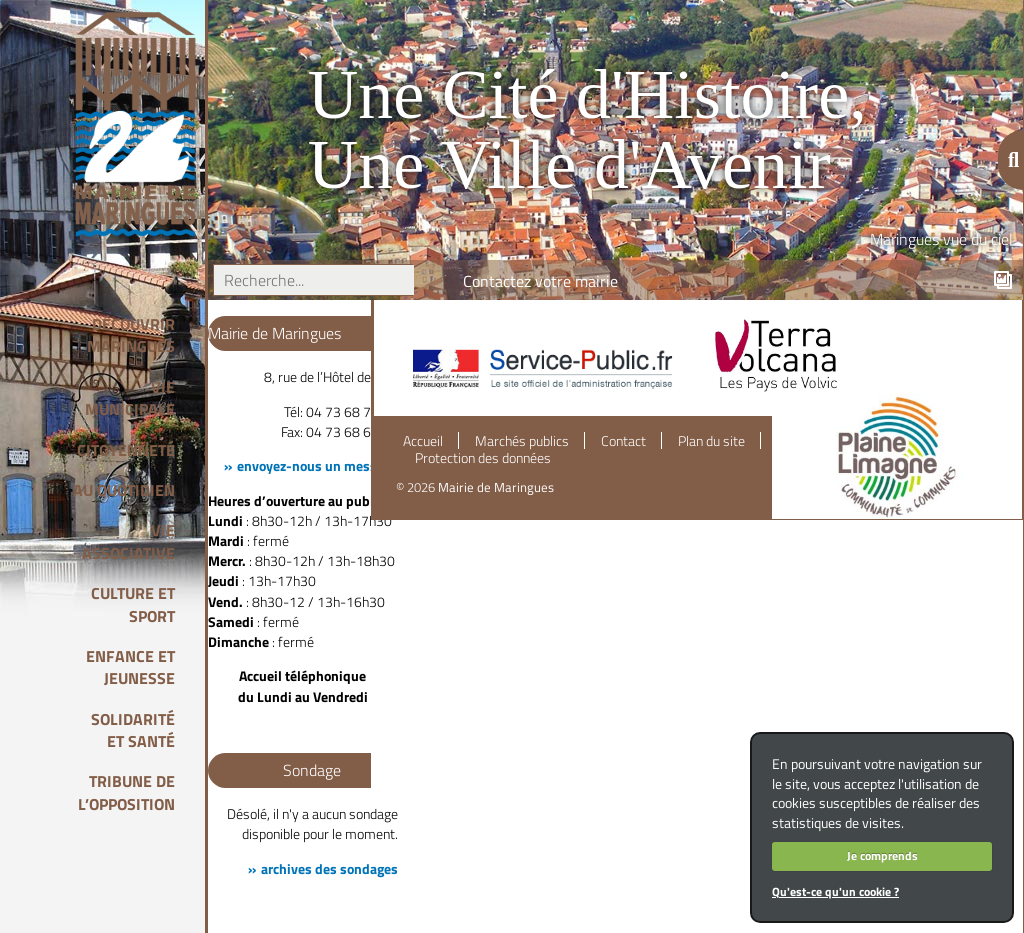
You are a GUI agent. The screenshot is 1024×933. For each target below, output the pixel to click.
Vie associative (128, 541)
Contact (623, 441)
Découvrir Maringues (131, 335)
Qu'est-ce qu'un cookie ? (835, 891)
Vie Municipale (130, 398)
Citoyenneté (126, 450)
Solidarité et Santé (133, 730)
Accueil (423, 441)
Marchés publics (522, 441)
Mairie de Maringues (496, 487)
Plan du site (711, 441)
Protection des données (483, 458)
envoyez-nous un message (317, 466)
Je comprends (882, 855)
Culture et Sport (133, 604)
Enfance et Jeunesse (130, 667)
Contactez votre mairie (540, 281)
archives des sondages (329, 869)
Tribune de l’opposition (126, 792)
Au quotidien (124, 490)
